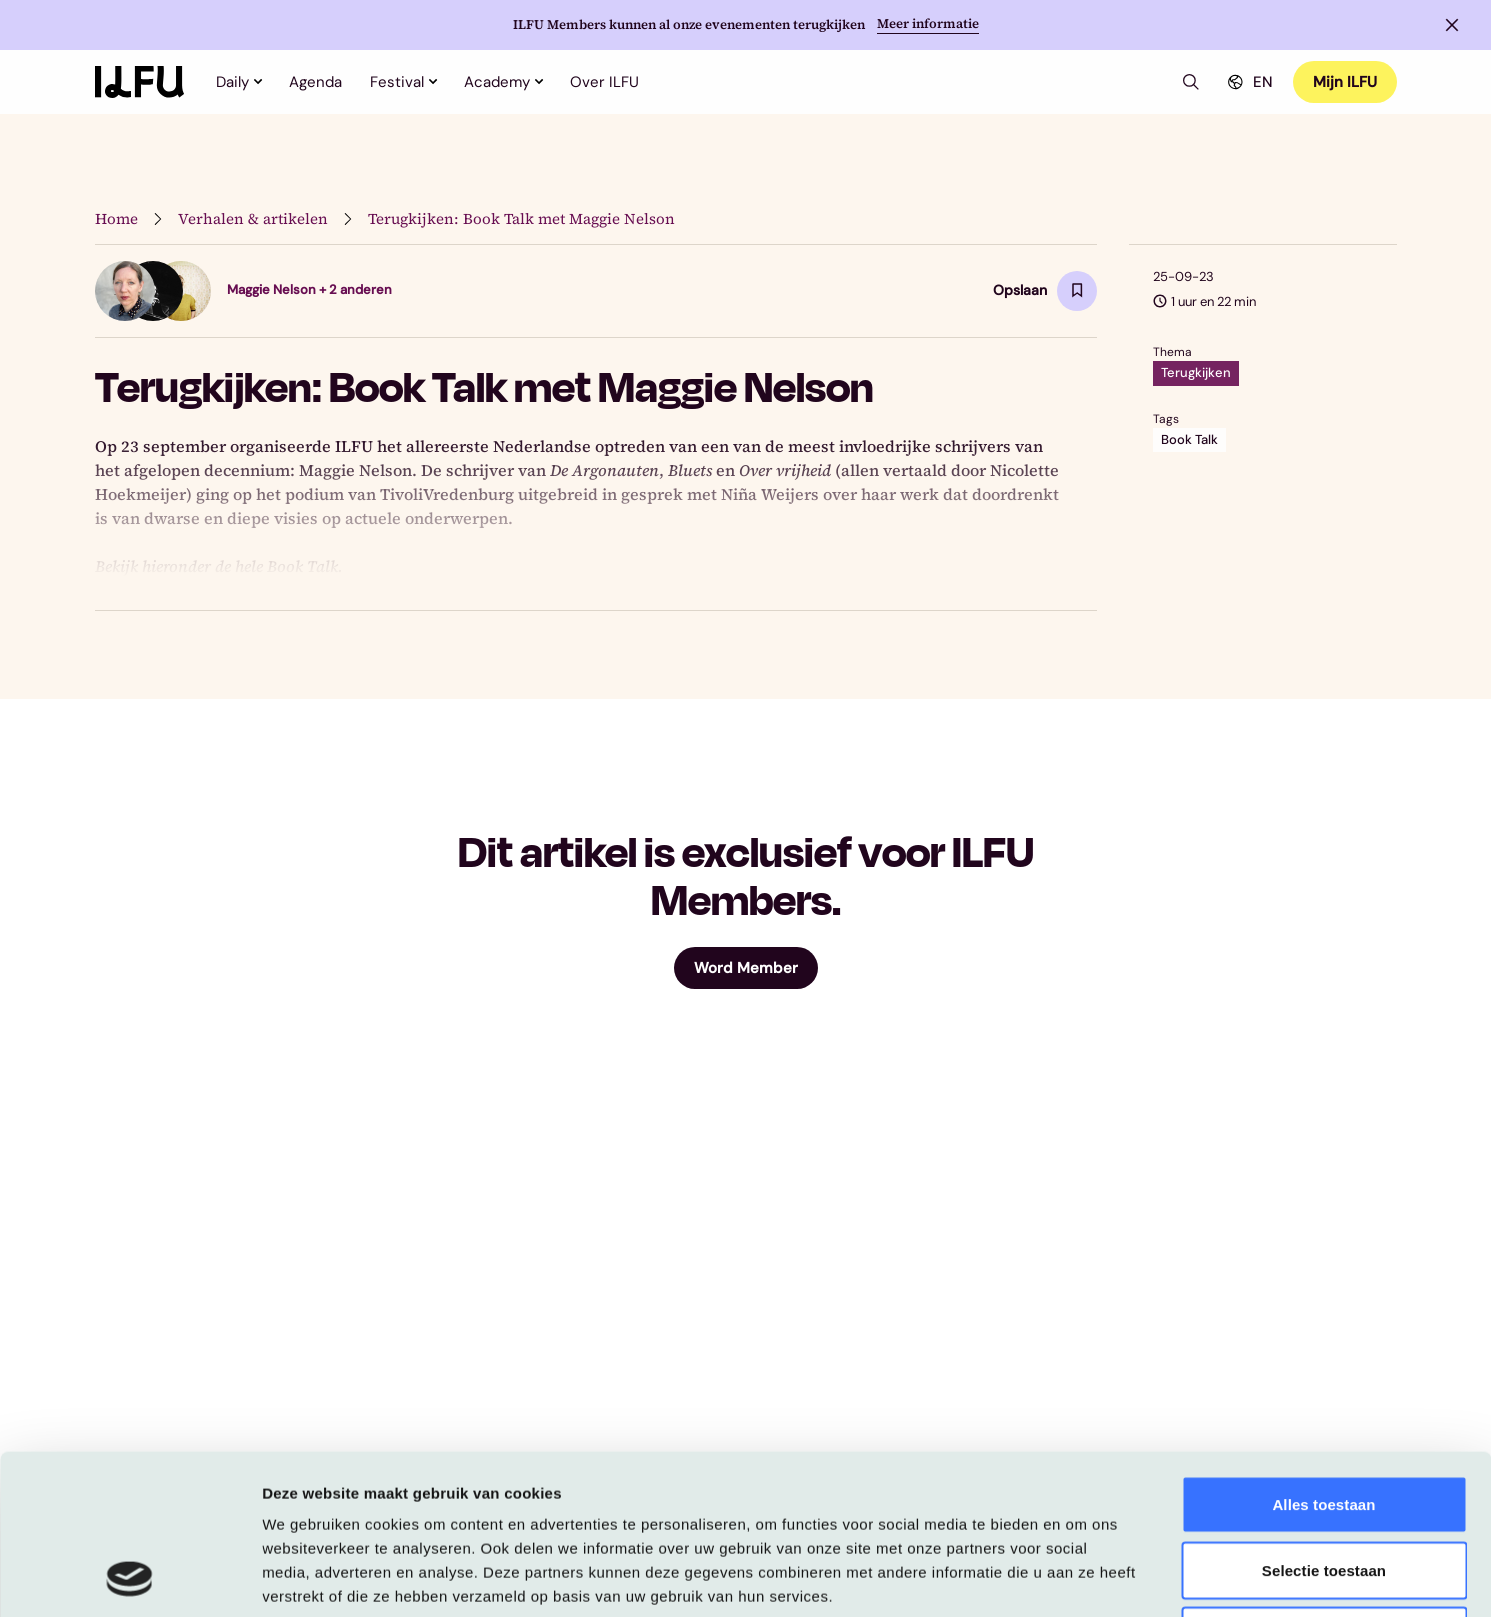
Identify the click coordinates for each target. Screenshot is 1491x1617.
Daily (238, 82)
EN (1248, 82)
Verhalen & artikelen (253, 219)
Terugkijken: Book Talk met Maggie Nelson (521, 219)
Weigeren (1324, 1485)
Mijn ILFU (1345, 82)
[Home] (139, 82)
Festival (403, 82)
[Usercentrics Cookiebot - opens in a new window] (129, 1578)
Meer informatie (928, 24)
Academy (503, 82)
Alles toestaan (1323, 1354)
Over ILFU (604, 82)
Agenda (315, 82)
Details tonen (1080, 1577)
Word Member (746, 968)
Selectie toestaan (1324, 1420)
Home (116, 219)
